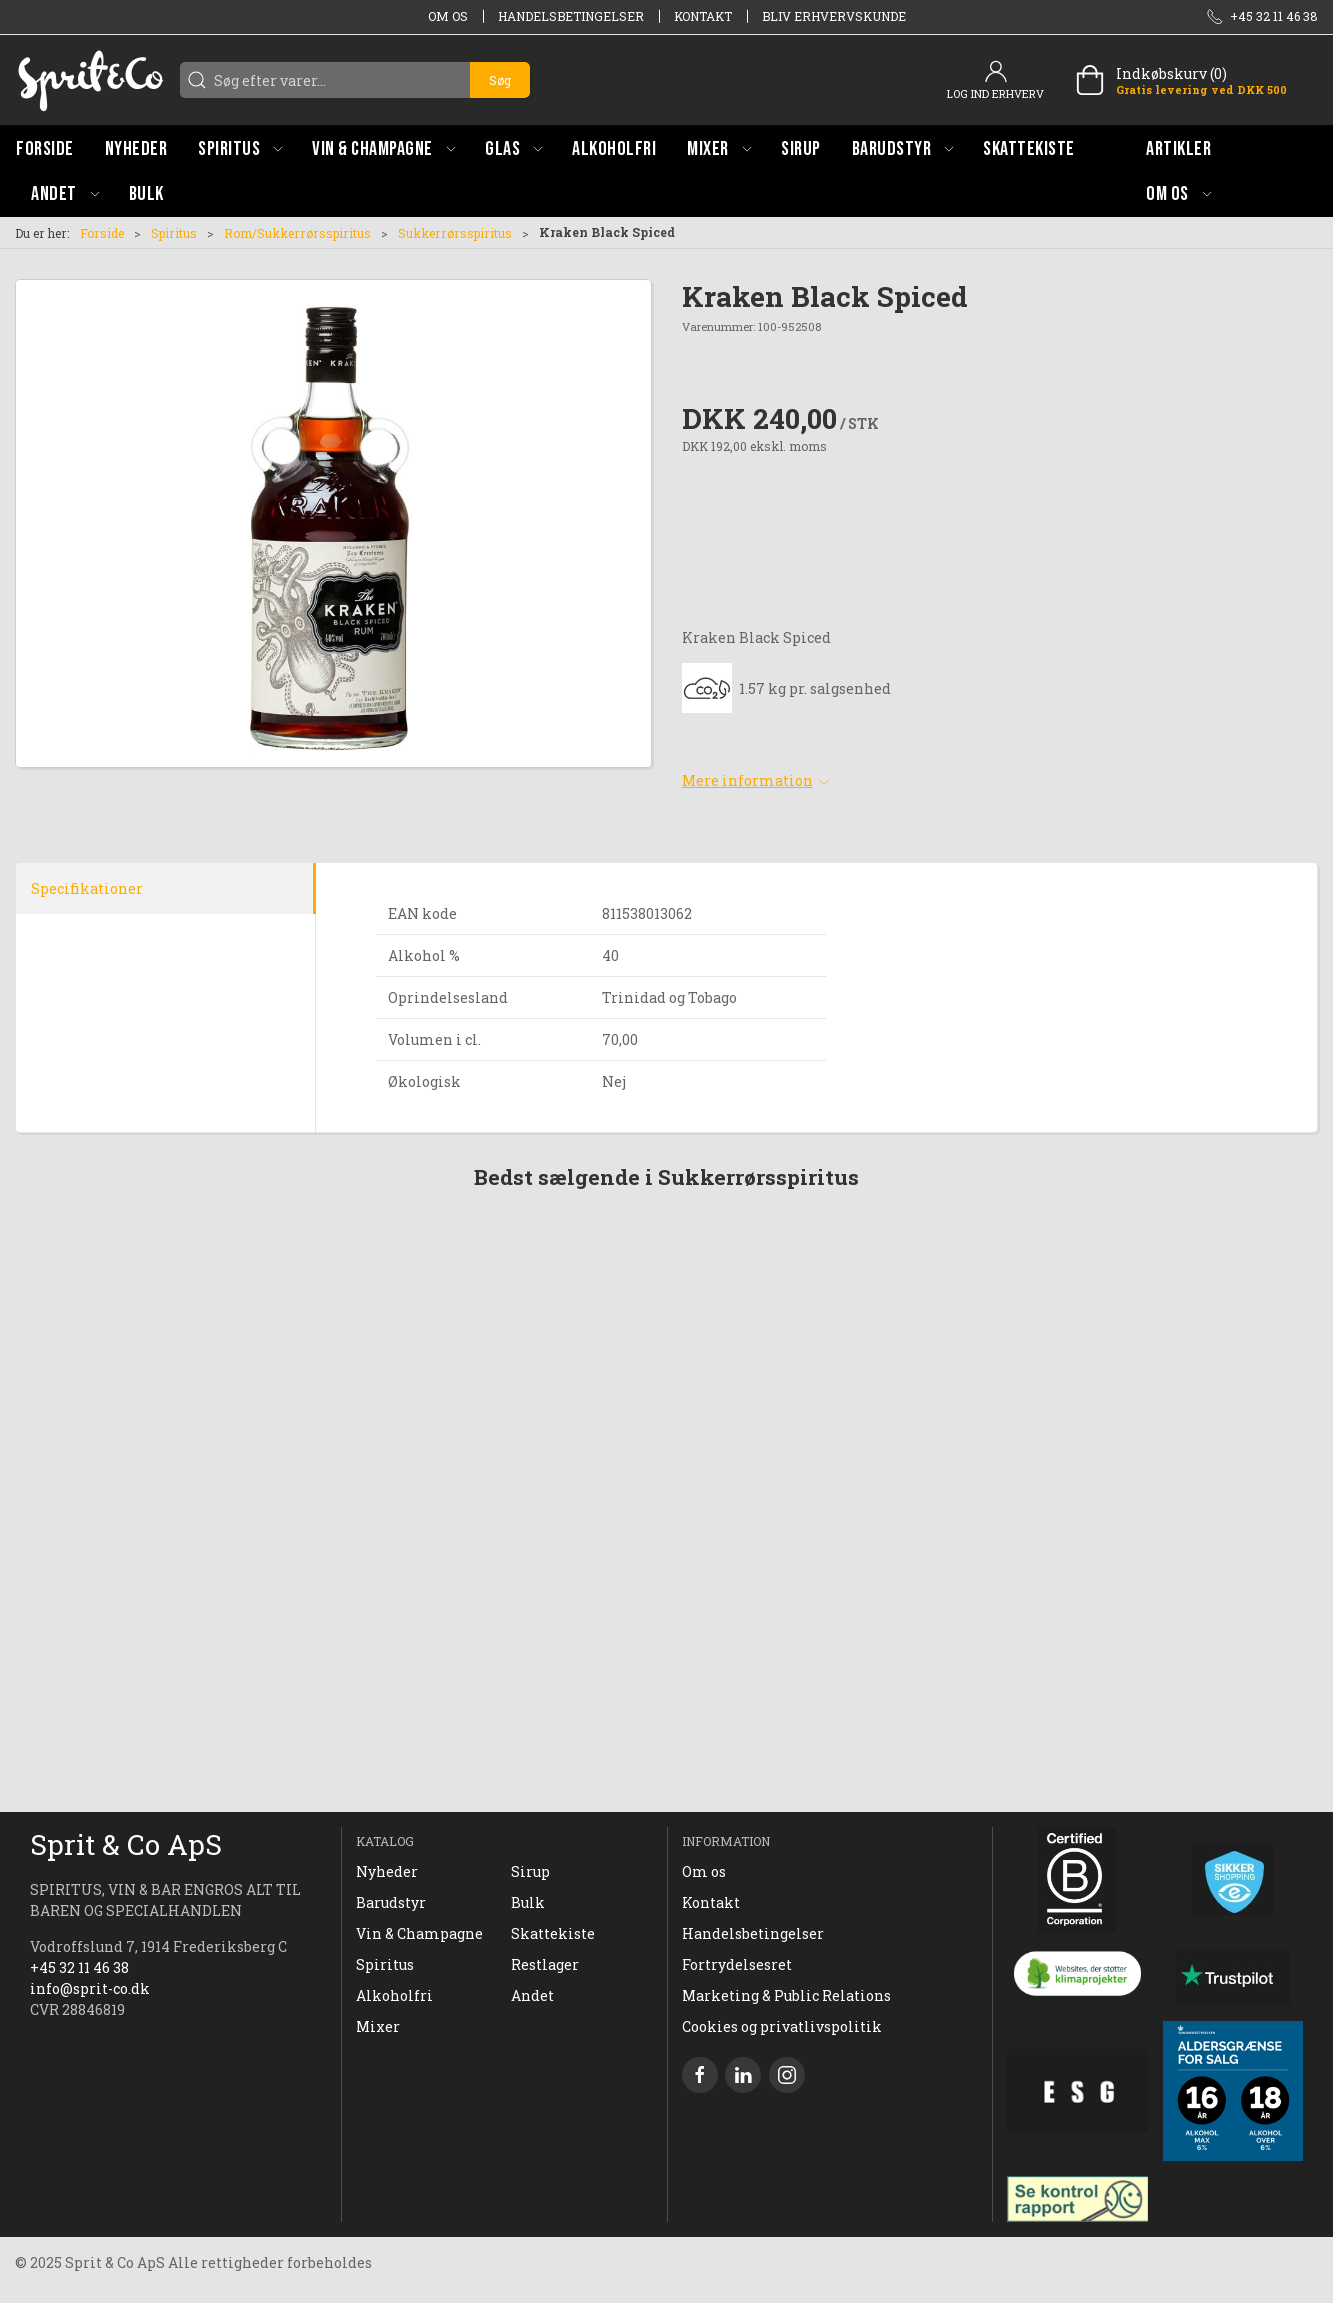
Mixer (378, 2026)
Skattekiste (553, 1933)
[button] (240, 148)
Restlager (545, 1964)
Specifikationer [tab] (87, 888)
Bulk (528, 1902)
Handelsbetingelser (571, 16)
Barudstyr (391, 1902)
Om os (448, 16)
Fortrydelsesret (737, 1964)
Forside (102, 233)
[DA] (90, 80)
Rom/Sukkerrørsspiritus (297, 233)
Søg (500, 80)
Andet (532, 1995)
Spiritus (174, 233)
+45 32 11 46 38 (79, 1967)
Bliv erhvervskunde (834, 16)
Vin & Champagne (419, 1933)
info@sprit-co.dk (90, 1988)
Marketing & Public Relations (786, 1995)
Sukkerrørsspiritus (455, 233)
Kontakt (703, 16)
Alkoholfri (394, 1995)
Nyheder (387, 1871)
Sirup (530, 1871)
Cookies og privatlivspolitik (782, 2026)
